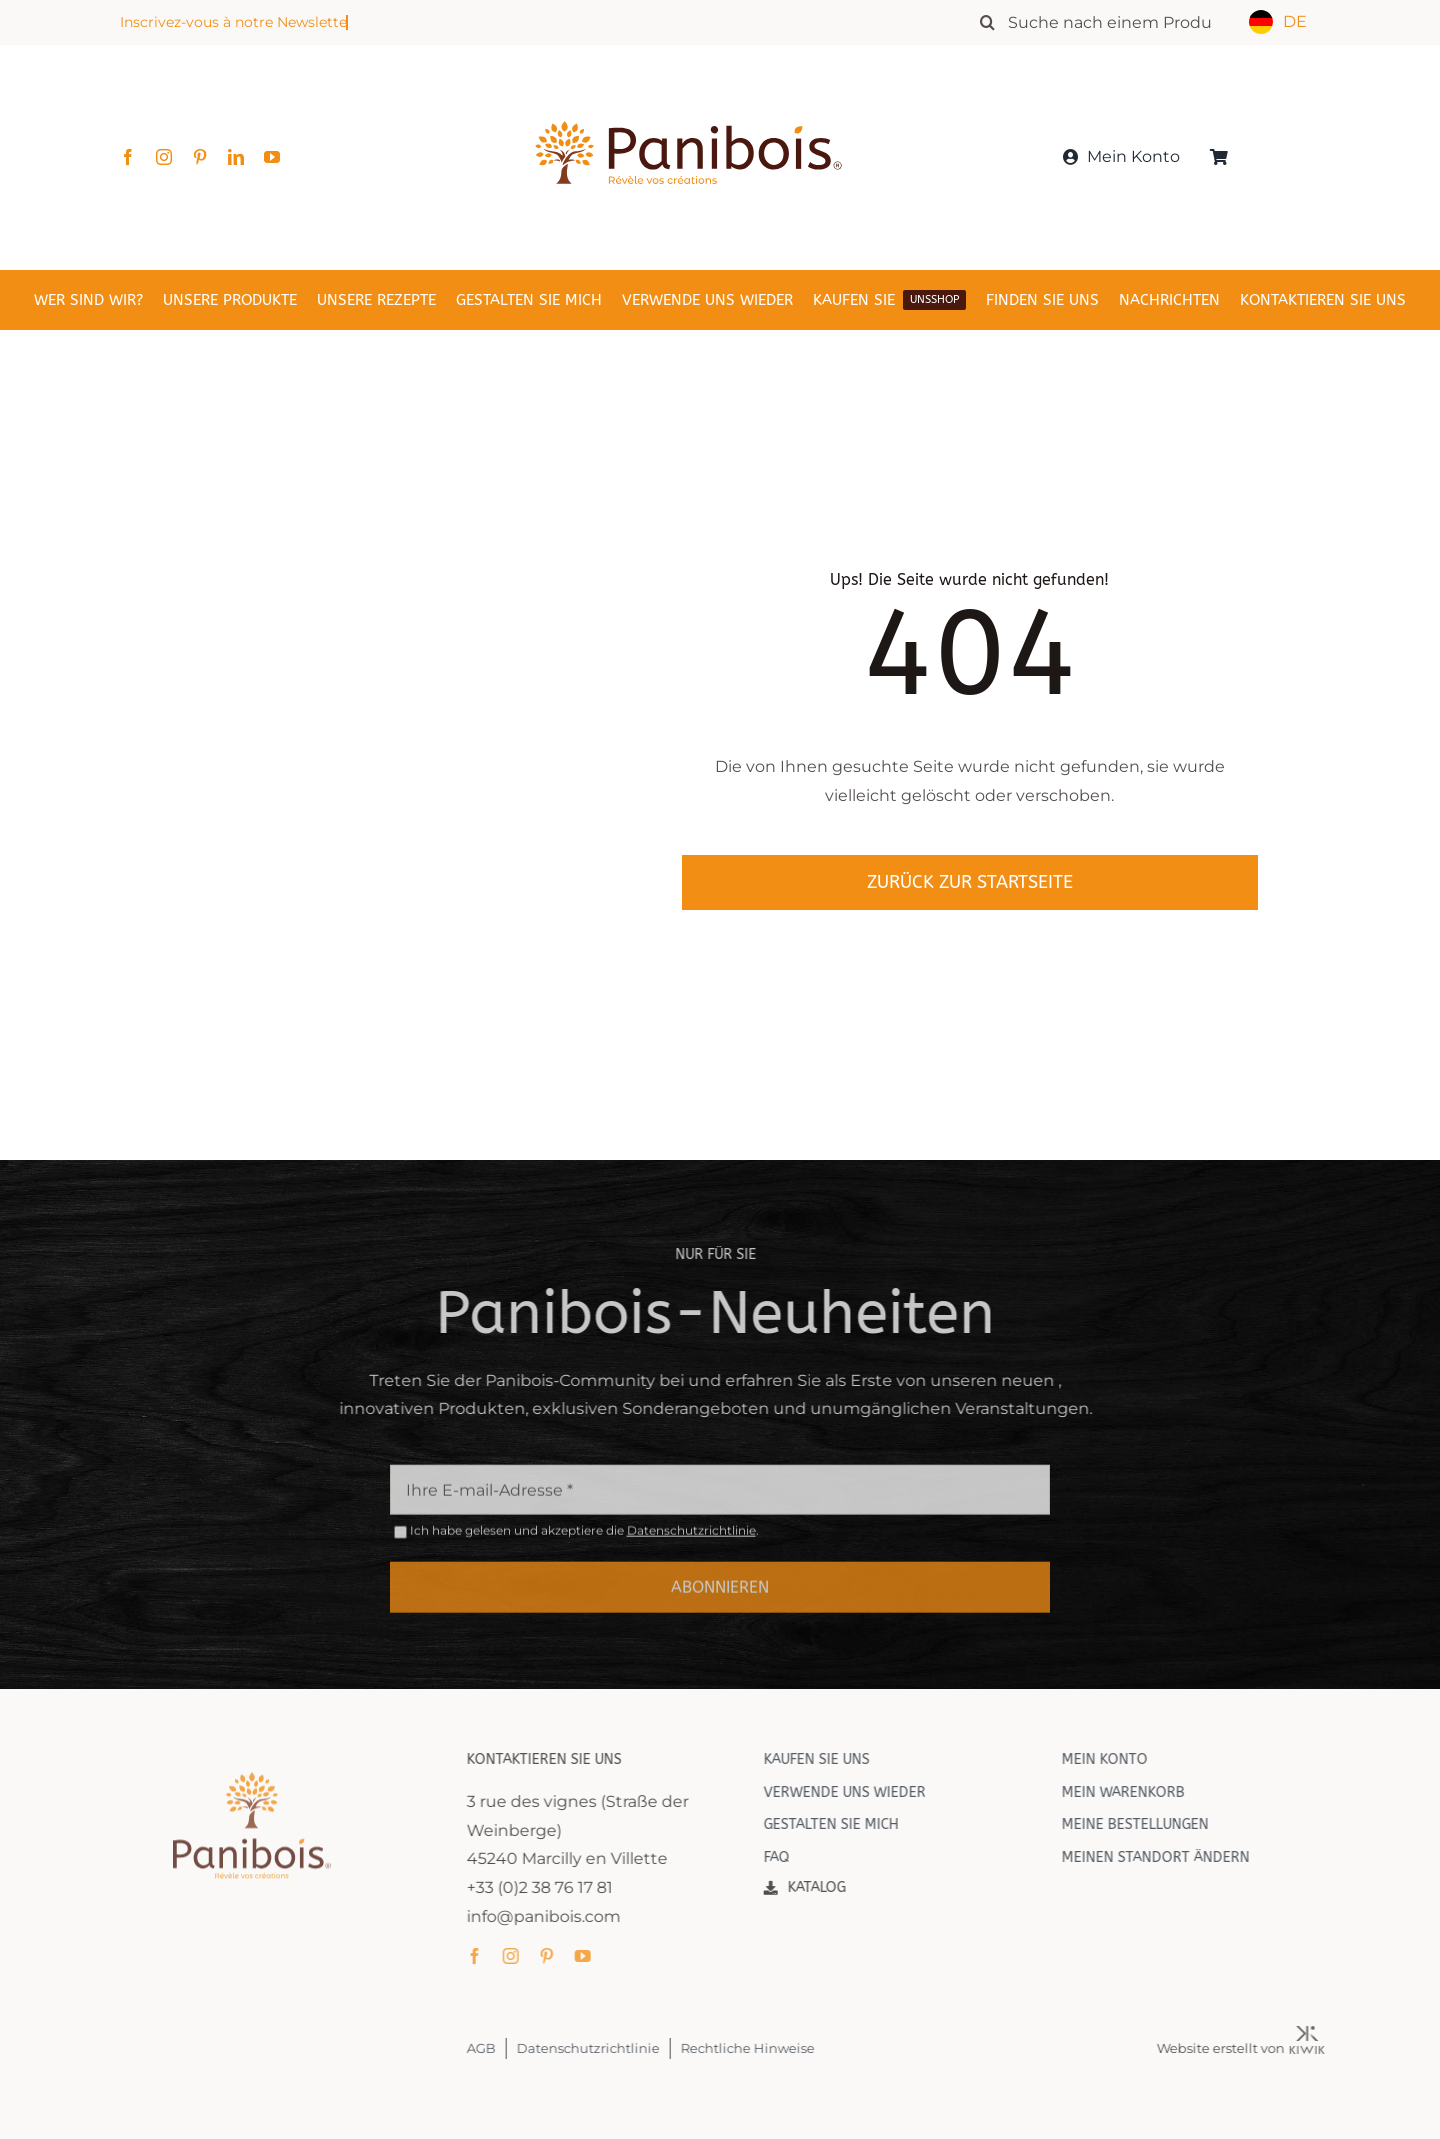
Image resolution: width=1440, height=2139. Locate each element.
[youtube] (272, 157)
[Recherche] (987, 22)
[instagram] (164, 157)
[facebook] (128, 157)
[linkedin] (236, 157)
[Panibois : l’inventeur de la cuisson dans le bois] (688, 87)
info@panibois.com (558, 1916)
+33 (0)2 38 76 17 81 (554, 1887)
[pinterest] (200, 157)
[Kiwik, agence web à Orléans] (1321, 2033)
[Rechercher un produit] (1105, 22)
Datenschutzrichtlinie (691, 1544)
